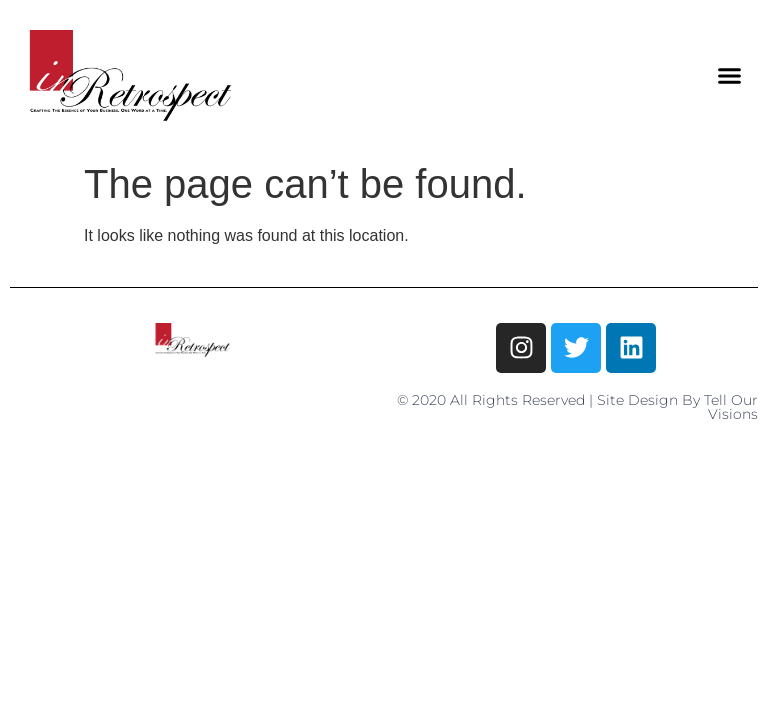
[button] (729, 76)
